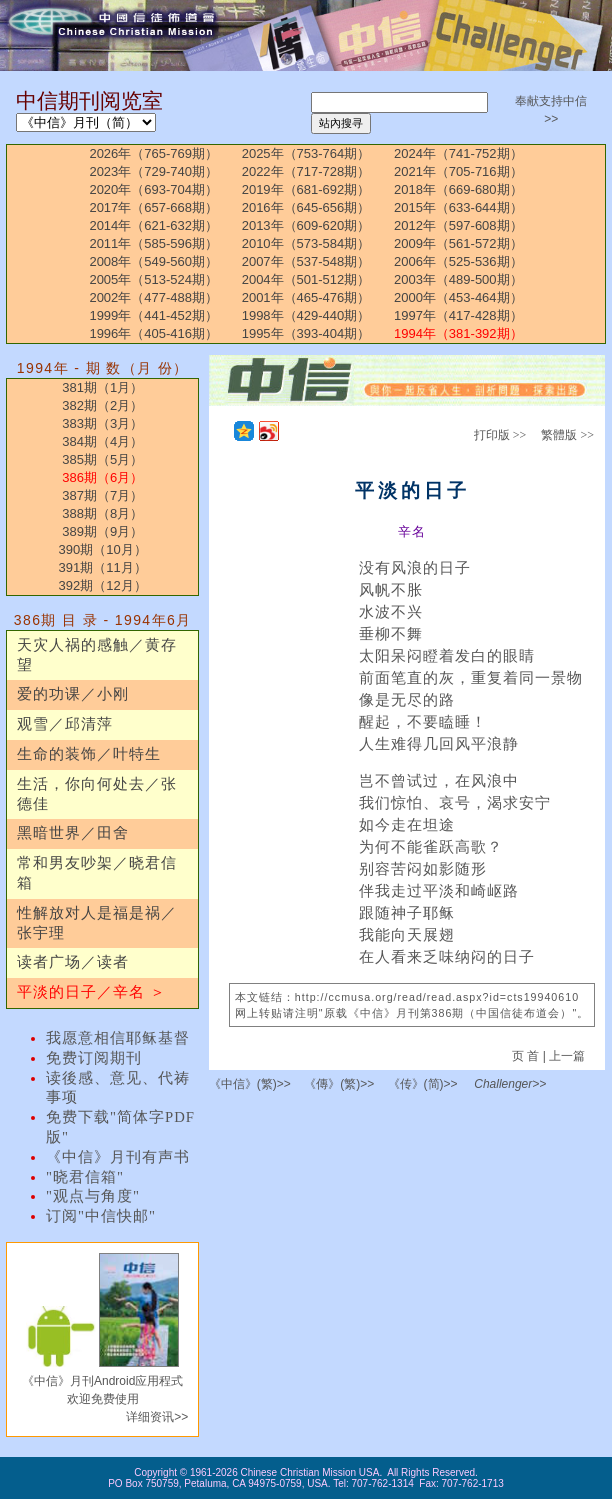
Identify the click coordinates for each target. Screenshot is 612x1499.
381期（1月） (102, 387)
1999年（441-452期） (153, 315)
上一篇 (567, 1056)
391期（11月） (103, 567)
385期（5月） (102, 459)
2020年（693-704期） (153, 189)
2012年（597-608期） (458, 225)
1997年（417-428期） (458, 315)
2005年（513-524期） (153, 279)
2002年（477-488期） (153, 297)
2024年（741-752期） (458, 153)
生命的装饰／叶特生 (89, 754)
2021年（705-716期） (458, 171)
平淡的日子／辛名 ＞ (91, 992)
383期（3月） (102, 423)
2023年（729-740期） (153, 171)
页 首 (527, 1056)
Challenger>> (510, 1084)
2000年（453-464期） (458, 297)
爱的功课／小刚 (73, 694)
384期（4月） (102, 441)
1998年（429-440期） (306, 315)
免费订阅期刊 (94, 1058)
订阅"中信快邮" (101, 1216)
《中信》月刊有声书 (118, 1157)
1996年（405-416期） (153, 333)
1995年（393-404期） (306, 333)
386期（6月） (102, 477)
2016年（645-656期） (306, 207)
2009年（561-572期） (458, 243)
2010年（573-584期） (306, 243)
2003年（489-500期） (458, 279)
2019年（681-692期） (306, 189)
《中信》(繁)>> (250, 1084)
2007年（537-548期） (306, 261)
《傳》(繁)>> (339, 1084)
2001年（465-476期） (306, 297)
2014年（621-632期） (153, 225)
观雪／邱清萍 (65, 724)
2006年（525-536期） (458, 261)
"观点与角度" (93, 1196)
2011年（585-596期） (153, 243)
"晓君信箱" (85, 1177)
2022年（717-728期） (306, 171)
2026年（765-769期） (153, 153)
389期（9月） (102, 531)
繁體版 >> (567, 435)
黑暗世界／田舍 (73, 833)
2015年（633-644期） (458, 207)
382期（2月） (102, 405)
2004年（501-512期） (306, 279)
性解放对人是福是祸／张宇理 (97, 923)
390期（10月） (103, 549)
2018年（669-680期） (458, 189)
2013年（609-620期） (306, 225)
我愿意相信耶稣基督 (118, 1038)
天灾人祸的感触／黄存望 (97, 655)
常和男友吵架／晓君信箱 (97, 873)
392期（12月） (103, 585)
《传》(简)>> (423, 1084)
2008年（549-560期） (153, 261)
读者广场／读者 (73, 962)
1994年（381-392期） (458, 333)
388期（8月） (102, 513)
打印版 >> (500, 435)
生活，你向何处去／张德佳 (97, 794)
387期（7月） (102, 495)
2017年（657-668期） (153, 207)
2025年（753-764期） (306, 153)
